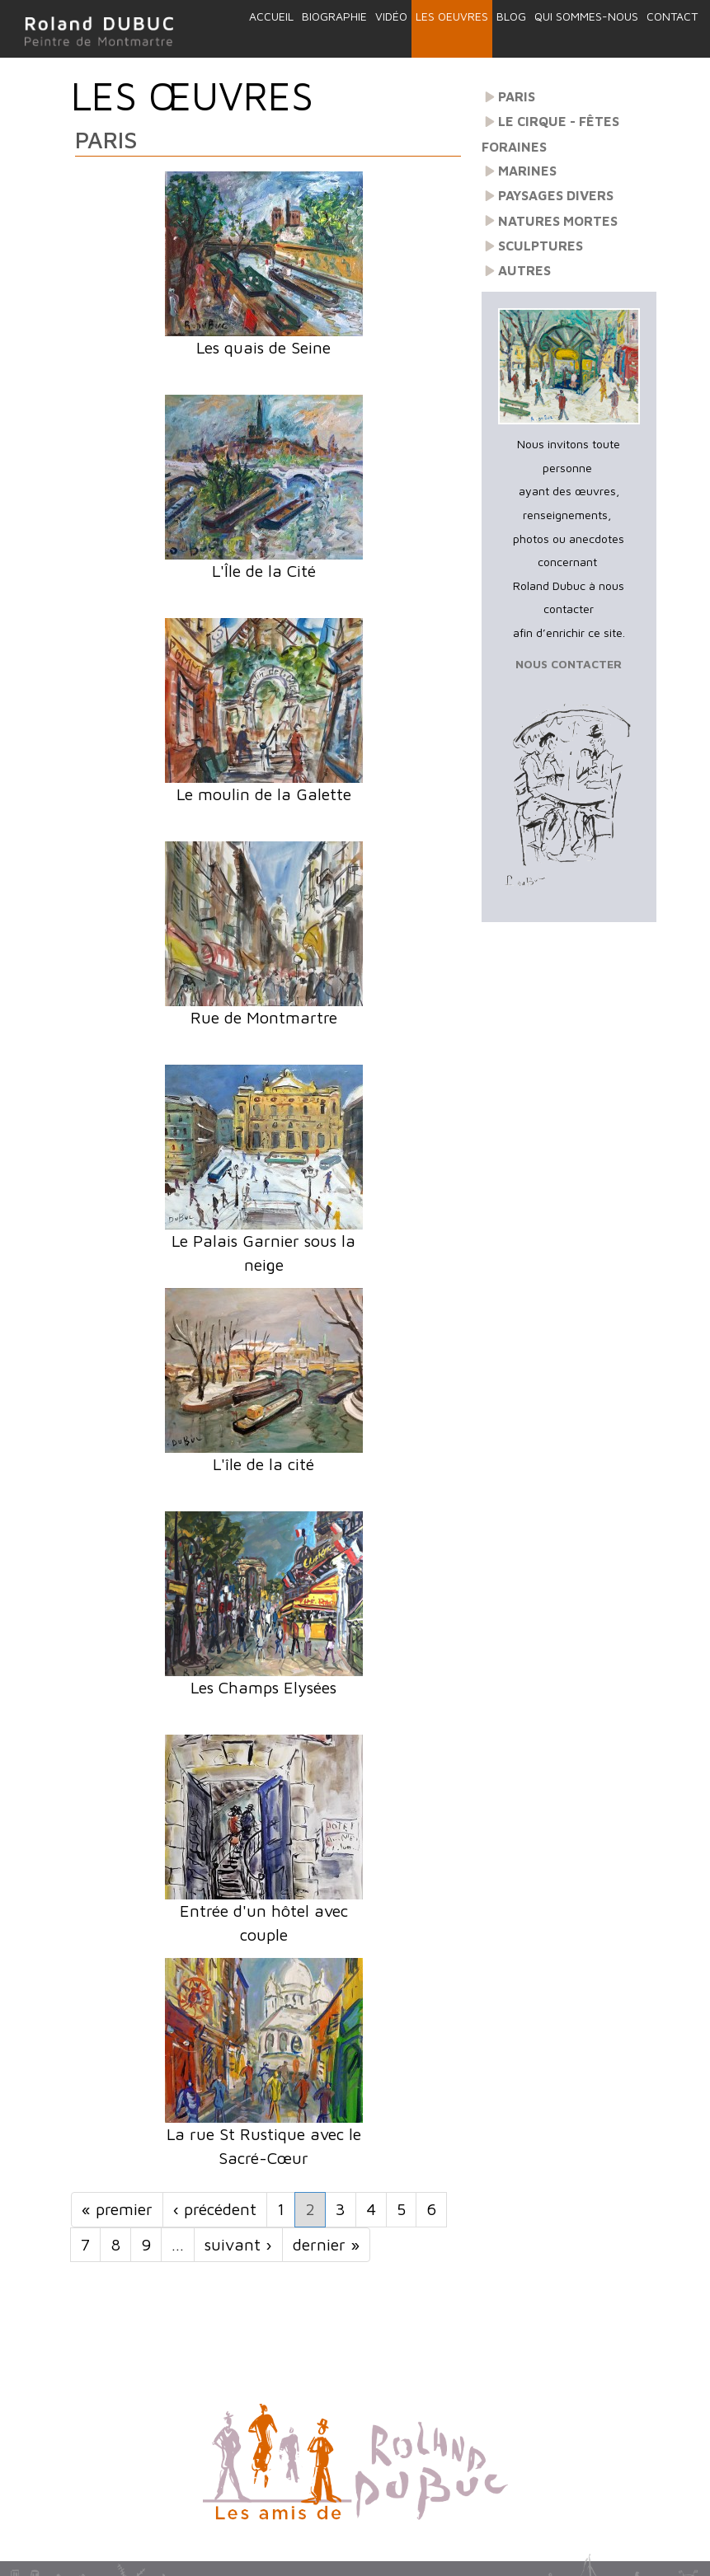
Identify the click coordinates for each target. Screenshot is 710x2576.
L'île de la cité (263, 1463)
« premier (117, 2208)
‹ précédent (214, 2208)
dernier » (326, 2244)
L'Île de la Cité (264, 570)
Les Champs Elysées (263, 1687)
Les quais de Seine (263, 347)
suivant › (238, 2244)
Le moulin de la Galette (263, 794)
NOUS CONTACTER (568, 664)
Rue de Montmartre (263, 1017)
